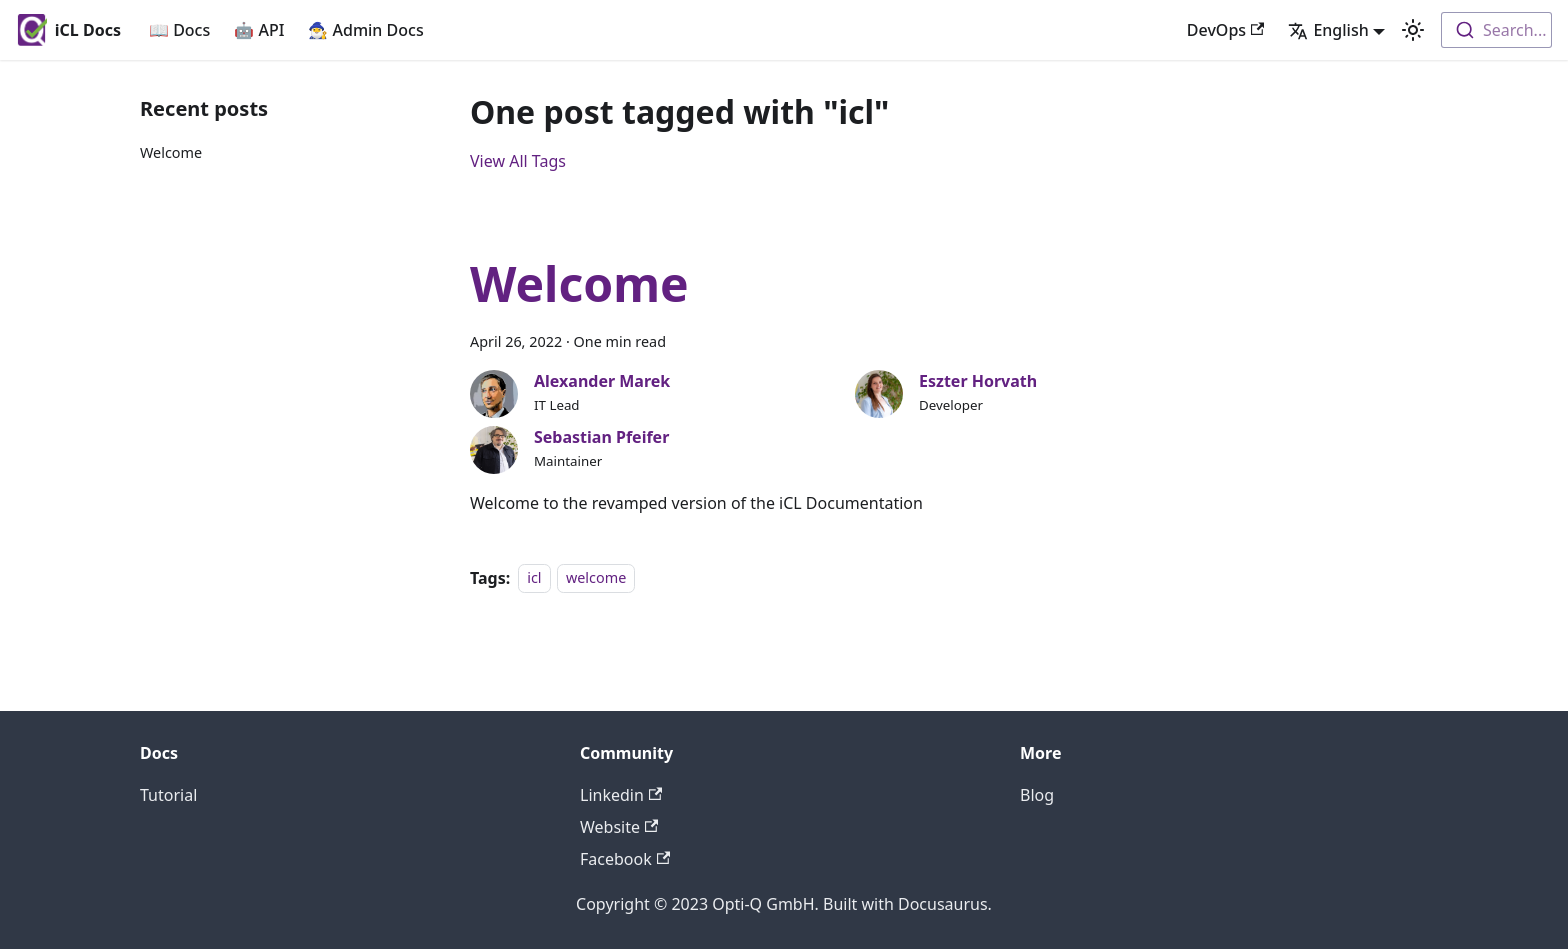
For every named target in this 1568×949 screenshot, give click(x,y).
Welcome (171, 152)
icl (534, 578)
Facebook (625, 859)
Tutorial (168, 795)
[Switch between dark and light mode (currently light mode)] (1413, 30)
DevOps (1226, 30)
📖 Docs (179, 30)
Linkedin (621, 795)
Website (619, 827)
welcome (596, 578)
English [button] (1328, 30)
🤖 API (259, 30)
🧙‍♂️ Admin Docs (365, 30)
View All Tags (518, 161)
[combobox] (1496, 30)
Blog (1037, 795)
